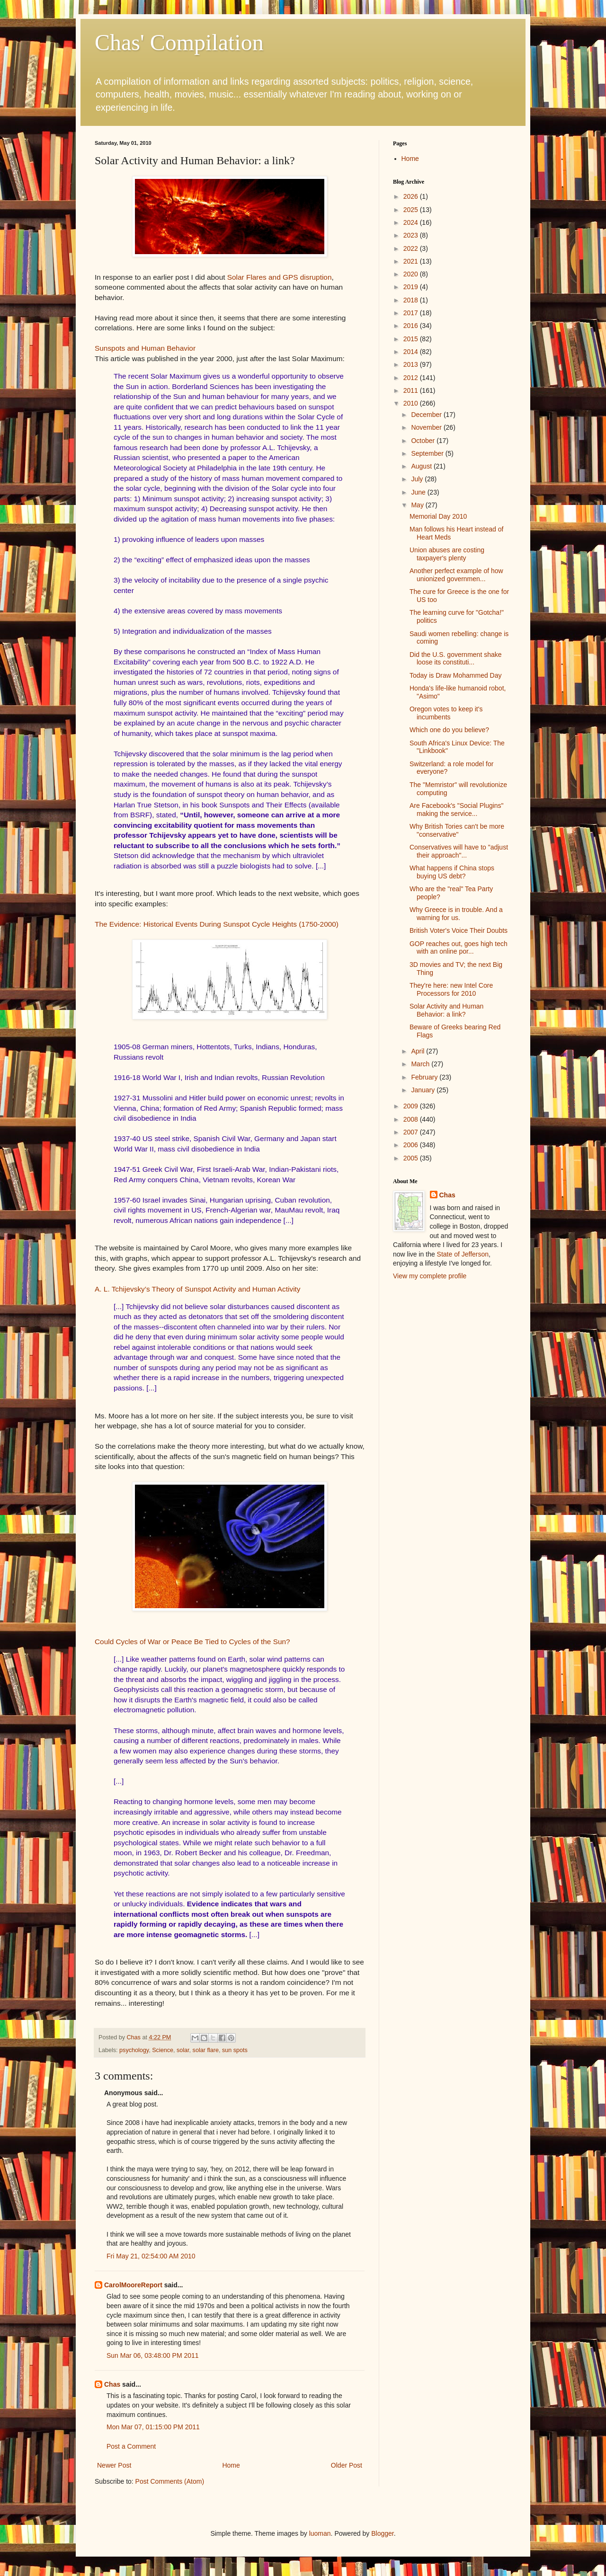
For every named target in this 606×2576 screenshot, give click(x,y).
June (419, 492)
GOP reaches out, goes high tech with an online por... (459, 948)
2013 (411, 364)
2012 (411, 377)
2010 (411, 403)
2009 (411, 1106)
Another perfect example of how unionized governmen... (456, 575)
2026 (411, 196)
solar (183, 2050)
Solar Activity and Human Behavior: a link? (446, 1010)
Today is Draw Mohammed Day (456, 675)
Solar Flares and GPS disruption (279, 277)
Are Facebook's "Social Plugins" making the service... (457, 809)
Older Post (346, 2465)
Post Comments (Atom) (169, 2481)
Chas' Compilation (179, 42)
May (418, 505)
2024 (411, 222)
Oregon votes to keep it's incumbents (446, 713)
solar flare (206, 2050)
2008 (411, 1119)
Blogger (382, 2533)
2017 (411, 313)
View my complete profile (429, 1276)
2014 (411, 351)
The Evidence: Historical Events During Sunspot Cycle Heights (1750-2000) (217, 924)
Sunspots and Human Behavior (145, 348)
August (422, 466)
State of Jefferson (463, 1254)
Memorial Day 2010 (438, 516)
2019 (411, 287)
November (427, 427)
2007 (411, 1132)
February (425, 1077)
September (428, 453)
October (424, 440)
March (421, 1064)
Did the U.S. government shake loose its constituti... (456, 658)
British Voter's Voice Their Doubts (459, 930)
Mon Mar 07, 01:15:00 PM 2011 (153, 2427)
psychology (134, 2050)
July (418, 479)
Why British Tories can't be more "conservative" (457, 830)
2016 (411, 325)
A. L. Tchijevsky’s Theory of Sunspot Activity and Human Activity (198, 1289)
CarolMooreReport (133, 2285)
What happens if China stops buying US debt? (452, 872)
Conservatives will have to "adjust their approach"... (459, 851)
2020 (411, 274)
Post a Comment (131, 2446)
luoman (320, 2533)
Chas (112, 2384)
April (418, 1051)
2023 (411, 235)
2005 (411, 1158)
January (424, 1090)
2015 (411, 339)
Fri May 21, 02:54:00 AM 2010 (151, 2256)
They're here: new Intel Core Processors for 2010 (451, 989)
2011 (411, 390)
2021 (411, 261)
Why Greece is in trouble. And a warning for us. (456, 913)
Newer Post (114, 2465)
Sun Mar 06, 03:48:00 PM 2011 (153, 2355)
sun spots (235, 2050)
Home (231, 2465)
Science (162, 2050)
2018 (411, 300)
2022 (411, 248)
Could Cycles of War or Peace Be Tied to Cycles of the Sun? (192, 1642)
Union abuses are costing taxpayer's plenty (447, 554)
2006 (411, 1145)
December (427, 414)
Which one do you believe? (449, 730)
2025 (411, 209)
